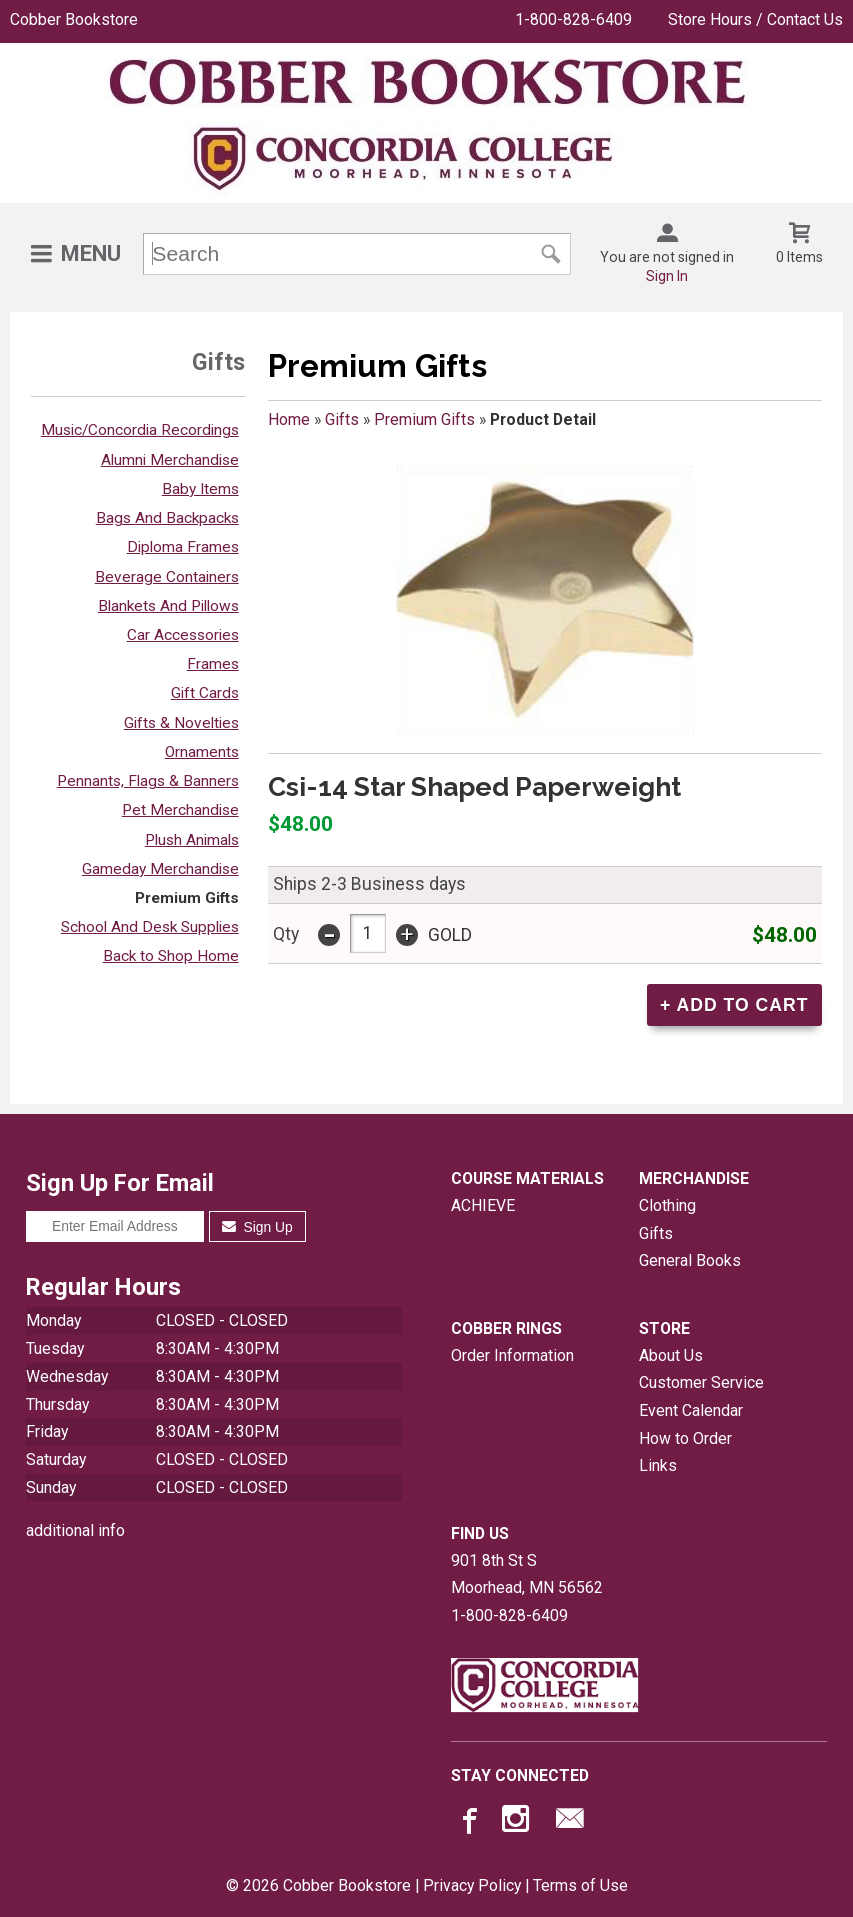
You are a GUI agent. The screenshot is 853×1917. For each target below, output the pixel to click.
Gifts (342, 419)
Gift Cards (205, 693)
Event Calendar (691, 1410)
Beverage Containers (167, 577)
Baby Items (200, 489)
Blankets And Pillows (168, 606)
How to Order (685, 1438)
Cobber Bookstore (74, 19)
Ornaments (202, 752)
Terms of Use (580, 1885)
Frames (213, 664)
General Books (690, 1260)
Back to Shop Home (171, 956)
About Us (671, 1355)
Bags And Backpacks (167, 518)
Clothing (667, 1205)
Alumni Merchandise (170, 460)
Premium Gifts (187, 898)
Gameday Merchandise (160, 869)
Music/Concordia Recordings (140, 430)
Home (289, 419)
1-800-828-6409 (573, 19)
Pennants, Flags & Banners (148, 781)
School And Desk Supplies (150, 927)
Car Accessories (183, 635)
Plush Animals (192, 840)
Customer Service (701, 1382)
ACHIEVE (483, 1205)
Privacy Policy (472, 1885)
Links (658, 1465)
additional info (75, 1530)
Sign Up (257, 1227)
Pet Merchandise (180, 810)
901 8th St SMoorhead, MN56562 (527, 1574)
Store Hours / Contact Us (755, 19)
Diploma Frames (183, 547)
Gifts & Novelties (181, 723)
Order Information (512, 1355)
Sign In (667, 276)
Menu (91, 253)
